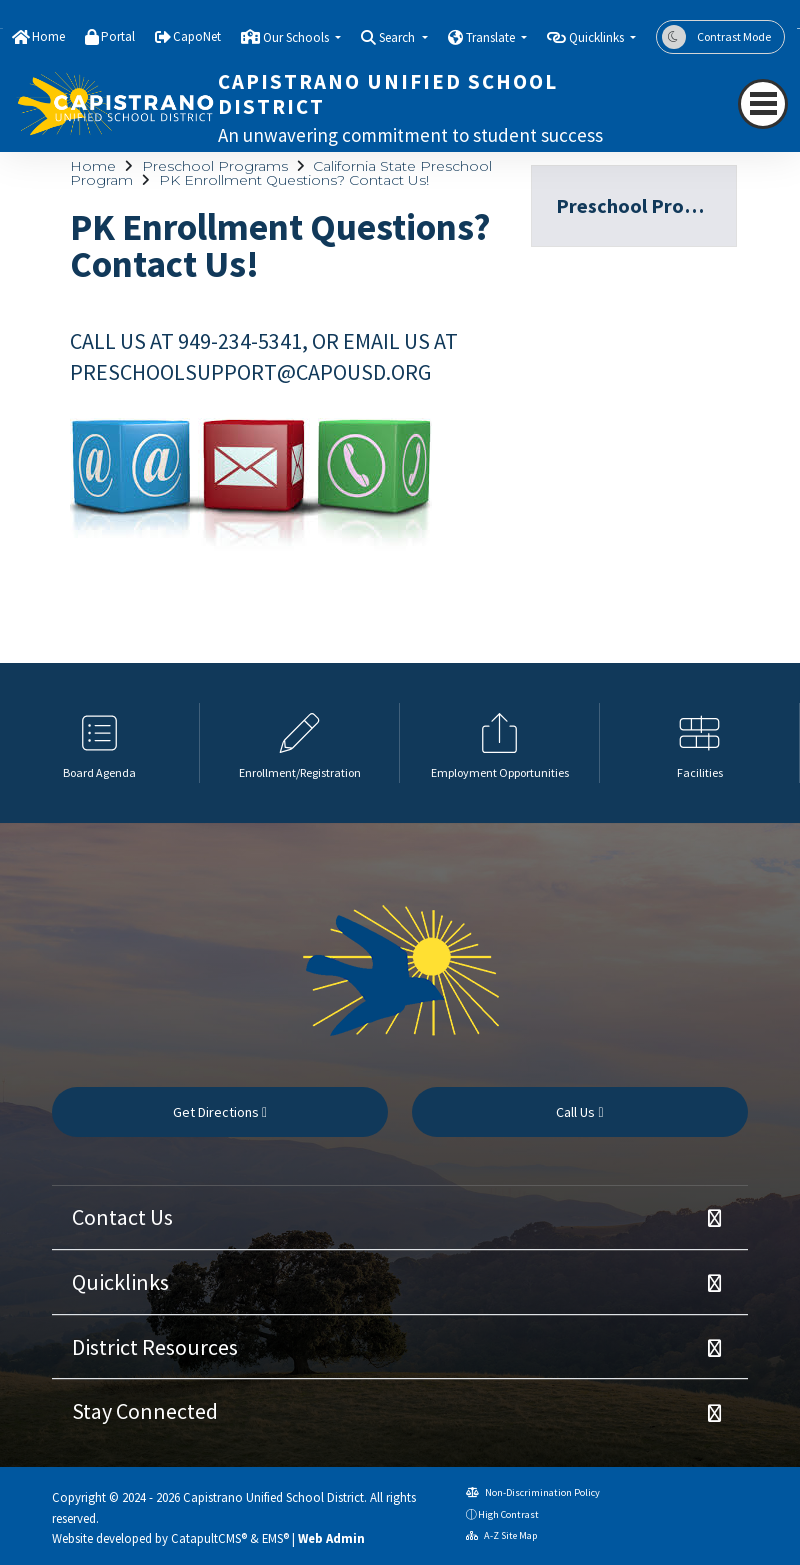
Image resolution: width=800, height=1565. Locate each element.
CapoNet (197, 36)
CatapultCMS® (209, 1538)
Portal (118, 36)
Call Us (579, 1112)
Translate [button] (492, 37)
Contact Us (122, 1217)
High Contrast (508, 1514)
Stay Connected (145, 1411)
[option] (100, 743)
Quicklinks (120, 1282)
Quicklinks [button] (598, 37)
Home (48, 36)
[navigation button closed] (763, 104)
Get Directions (220, 1112)
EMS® (275, 1538)
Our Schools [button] (297, 37)
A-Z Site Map (501, 1535)
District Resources (155, 1347)
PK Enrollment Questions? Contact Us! (294, 180)
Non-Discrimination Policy (533, 1492)
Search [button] (398, 37)
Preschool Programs (215, 166)
